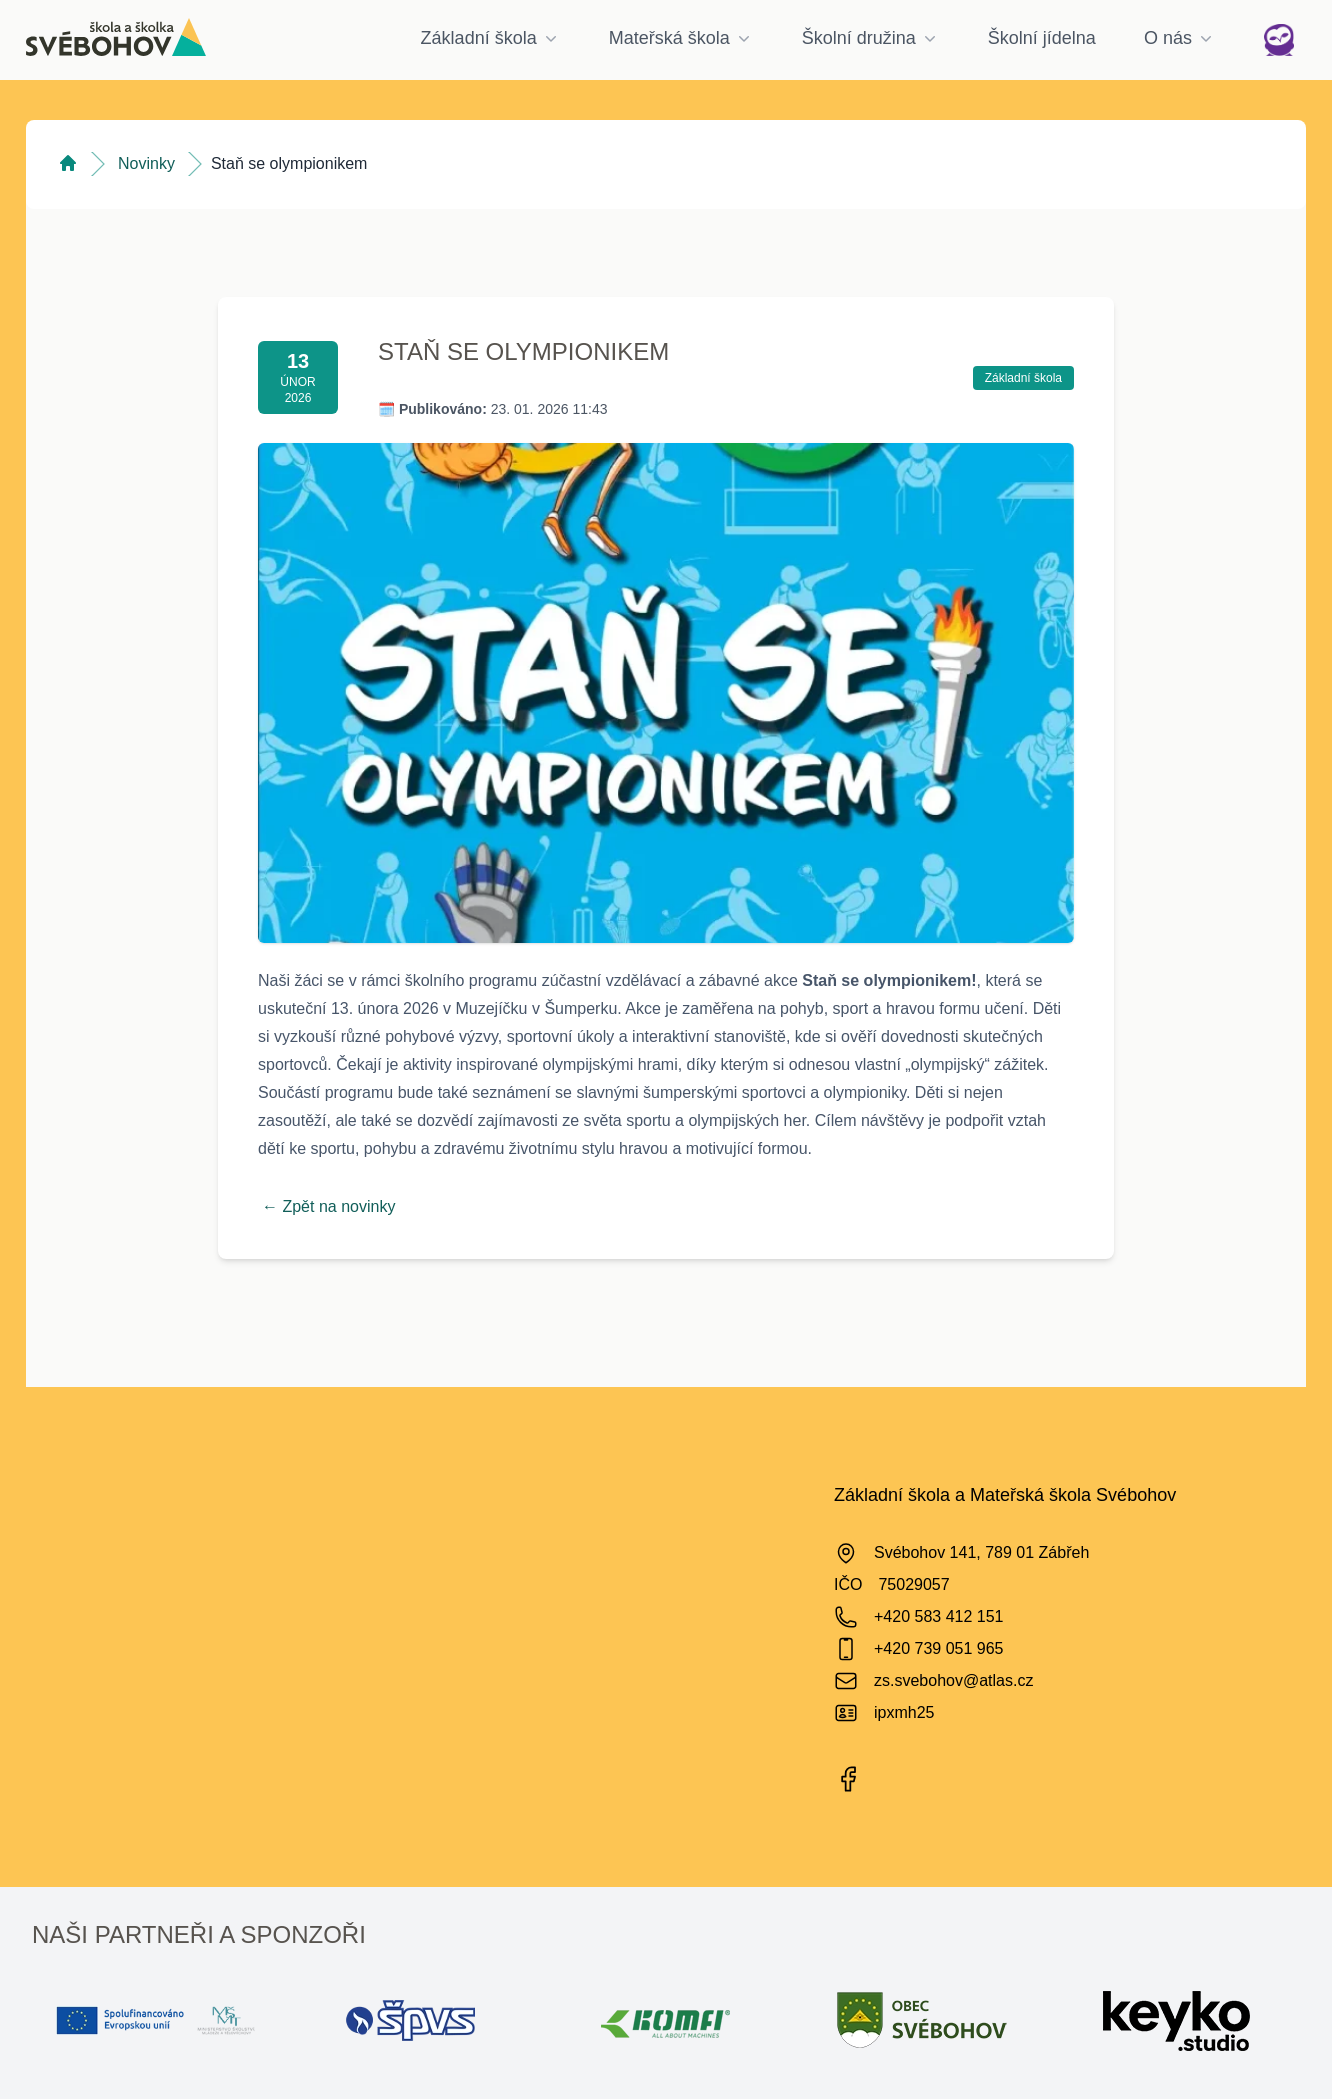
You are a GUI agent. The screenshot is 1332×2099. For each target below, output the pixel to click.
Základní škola (491, 38)
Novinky (146, 163)
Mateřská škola (681, 38)
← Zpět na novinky (328, 1206)
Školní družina (871, 38)
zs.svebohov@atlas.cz (953, 1680)
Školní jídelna (1042, 38)
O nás (1180, 38)
